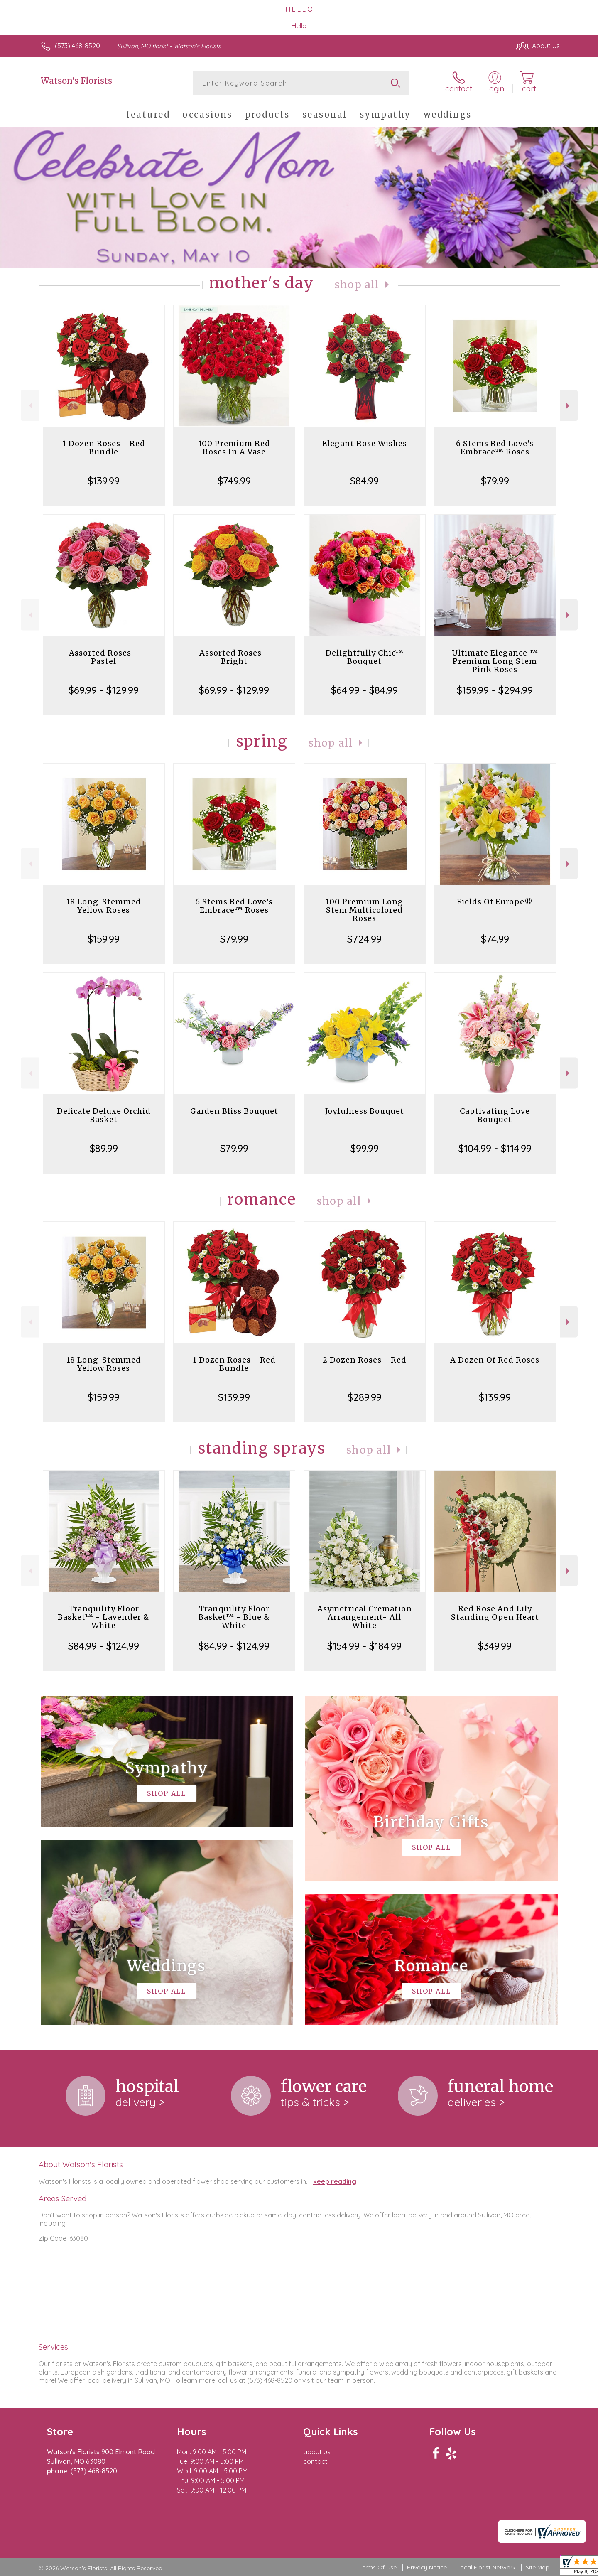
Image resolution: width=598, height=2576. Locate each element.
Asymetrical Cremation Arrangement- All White (364, 1617)
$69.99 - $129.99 (104, 690)
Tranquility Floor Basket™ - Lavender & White (104, 1617)
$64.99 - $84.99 (364, 690)
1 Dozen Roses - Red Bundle (103, 448)
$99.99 (364, 1148)
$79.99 (495, 480)
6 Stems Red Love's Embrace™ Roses (495, 448)
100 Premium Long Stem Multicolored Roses (364, 910)
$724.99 (364, 939)
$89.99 (104, 1148)
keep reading (334, 2181)
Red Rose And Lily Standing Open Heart (495, 1613)
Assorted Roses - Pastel (103, 657)
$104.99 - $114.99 (495, 1148)
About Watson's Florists (81, 2164)
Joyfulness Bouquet (364, 1111)
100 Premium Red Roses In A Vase (234, 448)
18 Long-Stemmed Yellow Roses (103, 906)
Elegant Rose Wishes (364, 443)
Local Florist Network (486, 2567)
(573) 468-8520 (77, 46)
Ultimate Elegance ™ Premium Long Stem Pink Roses (495, 661)
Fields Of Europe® (495, 901)
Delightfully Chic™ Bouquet (365, 657)
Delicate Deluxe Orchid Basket (104, 1115)
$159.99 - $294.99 (495, 690)
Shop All (357, 284)
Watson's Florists (76, 81)
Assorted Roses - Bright (234, 657)
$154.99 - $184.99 (364, 1646)
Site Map (537, 2567)
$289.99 (365, 1397)
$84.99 (364, 480)
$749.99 (234, 480)
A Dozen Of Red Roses (494, 1360)
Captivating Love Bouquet (495, 1115)
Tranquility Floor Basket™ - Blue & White (234, 1617)
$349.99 (495, 1646)
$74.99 (495, 939)
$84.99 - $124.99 (103, 1646)
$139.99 (104, 480)
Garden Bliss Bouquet (234, 1111)
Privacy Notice (427, 2567)
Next (569, 405)
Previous (30, 405)
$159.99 (104, 939)
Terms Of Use (378, 2567)
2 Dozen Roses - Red (365, 1360)
